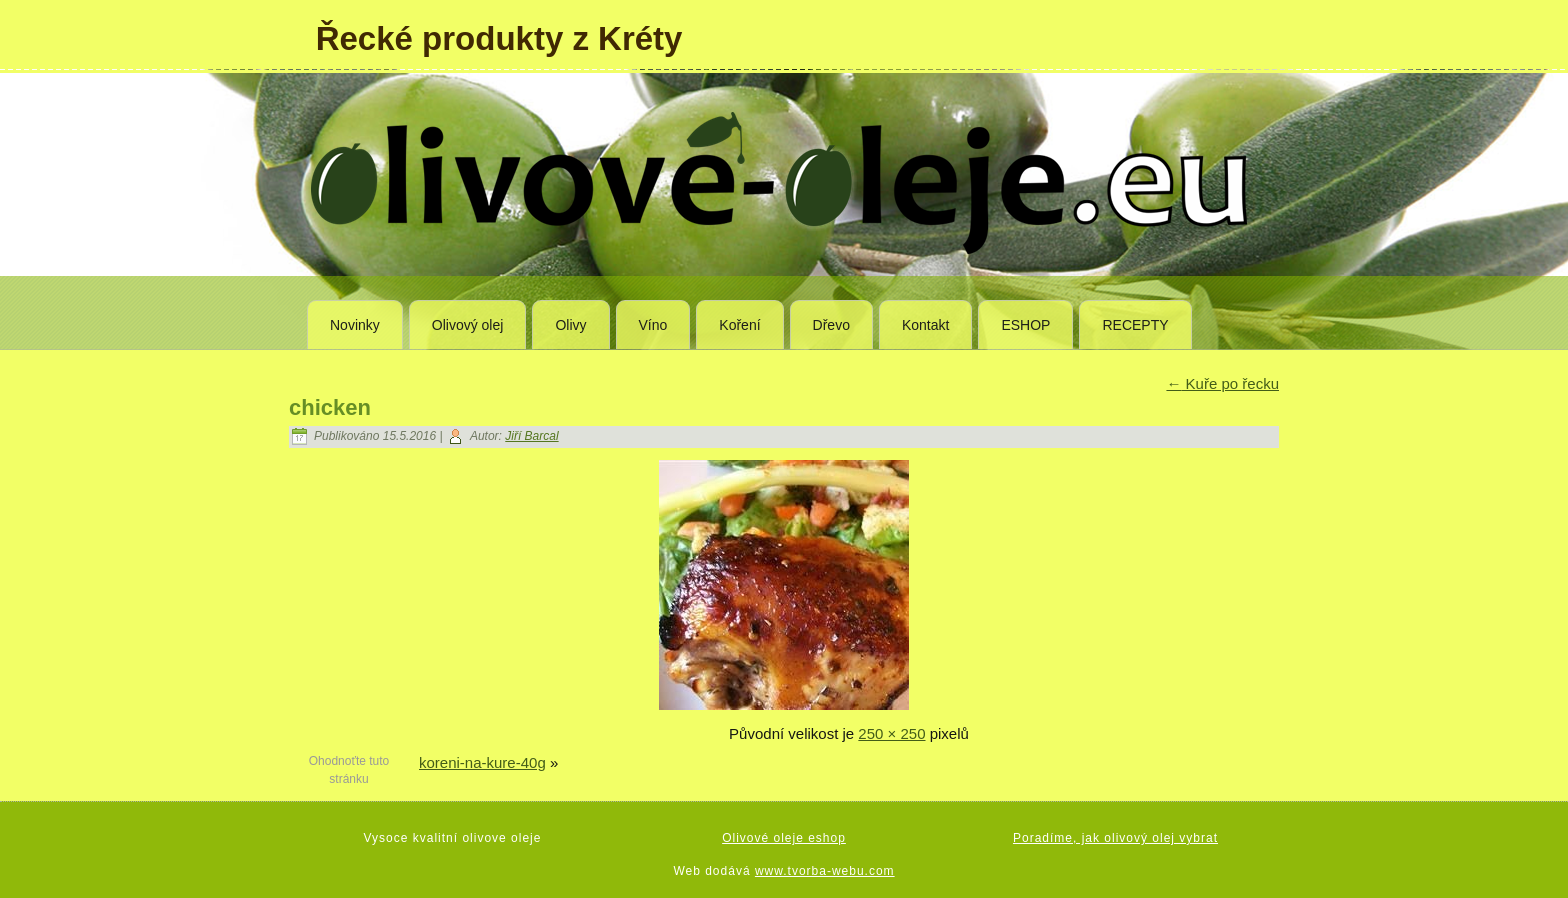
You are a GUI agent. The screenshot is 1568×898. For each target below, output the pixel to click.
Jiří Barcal (531, 436)
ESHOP (1025, 325)
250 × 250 (891, 733)
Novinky (355, 325)
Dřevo (831, 325)
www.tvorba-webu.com (825, 871)
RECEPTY (1135, 325)
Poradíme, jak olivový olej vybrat (1115, 838)
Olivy (570, 325)
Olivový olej (468, 325)
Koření (739, 325)
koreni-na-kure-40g (482, 762)
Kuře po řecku (1222, 383)
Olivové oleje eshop (784, 838)
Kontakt (925, 325)
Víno (653, 325)
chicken (330, 407)
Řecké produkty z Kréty (499, 38)
